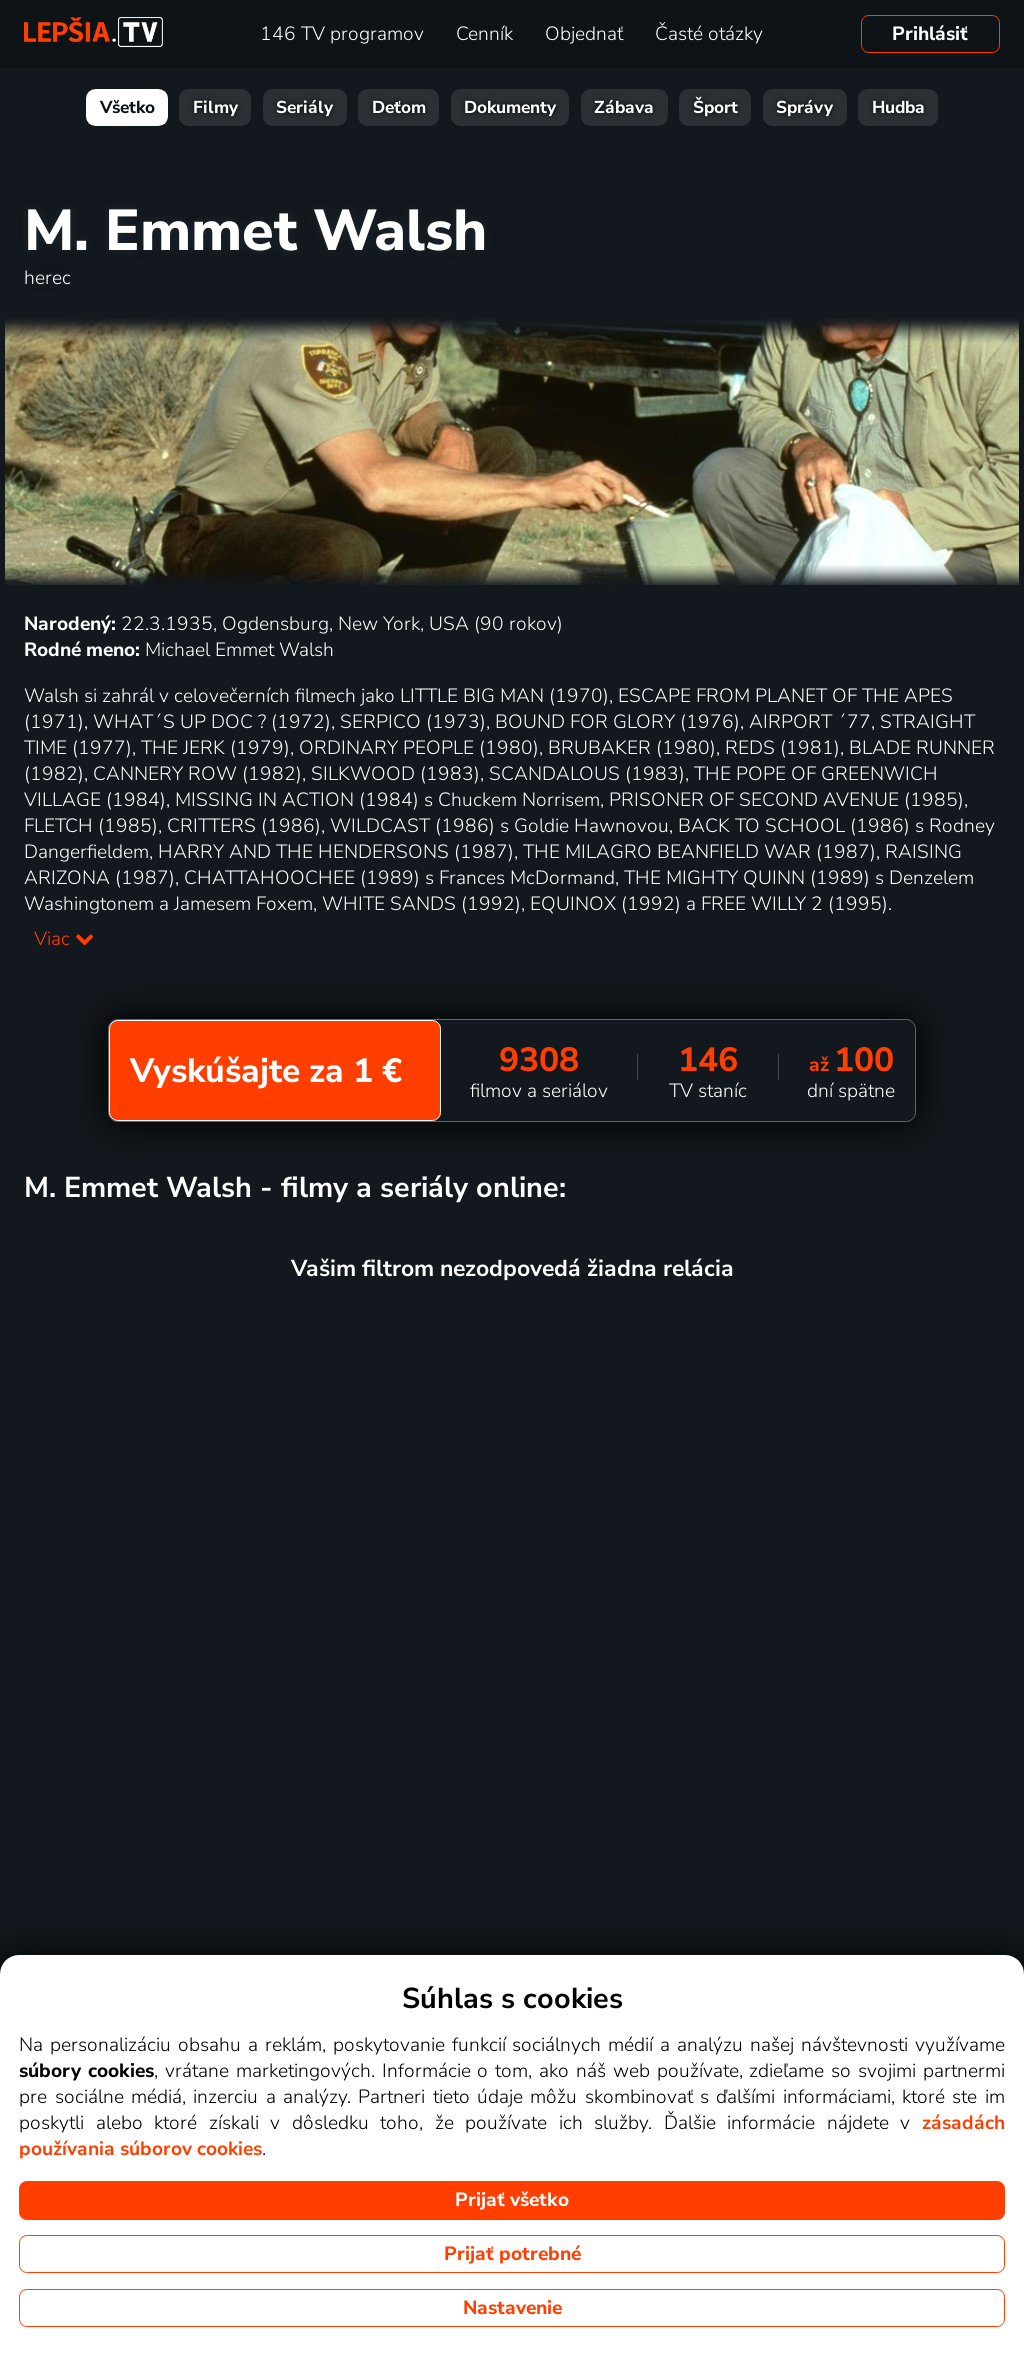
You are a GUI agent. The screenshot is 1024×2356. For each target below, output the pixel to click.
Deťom (399, 107)
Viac (64, 939)
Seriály (304, 107)
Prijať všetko (512, 2200)
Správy (804, 107)
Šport (715, 107)
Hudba (898, 107)
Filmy (215, 107)
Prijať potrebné (512, 2254)
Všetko (127, 107)
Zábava (624, 107)
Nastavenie (512, 2308)
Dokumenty (510, 107)
